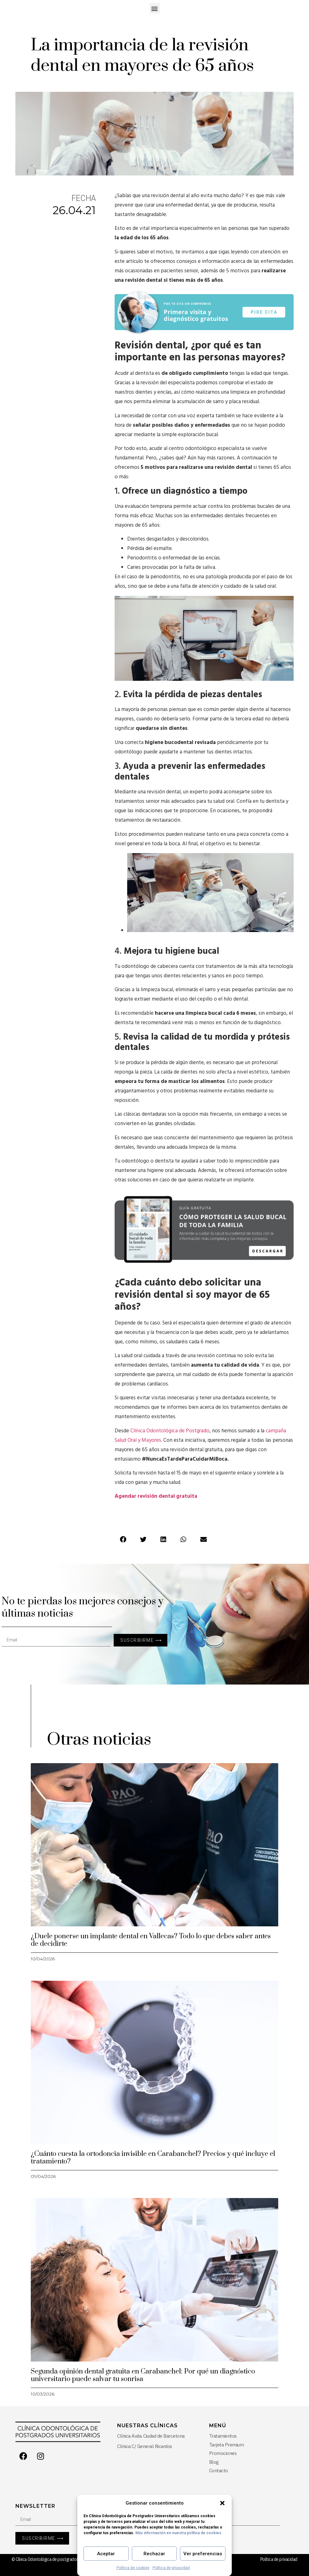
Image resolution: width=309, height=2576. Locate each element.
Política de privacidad (171, 2568)
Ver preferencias (202, 2554)
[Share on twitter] (143, 1539)
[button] (222, 2503)
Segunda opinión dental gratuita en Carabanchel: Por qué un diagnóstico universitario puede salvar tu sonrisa (143, 2375)
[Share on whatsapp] (183, 1539)
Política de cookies (133, 2568)
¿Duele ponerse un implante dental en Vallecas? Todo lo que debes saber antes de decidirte (151, 1940)
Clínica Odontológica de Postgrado (169, 1431)
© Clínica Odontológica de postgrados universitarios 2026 (62, 2559)
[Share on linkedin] (163, 1539)
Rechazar (154, 2554)
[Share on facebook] (123, 1539)
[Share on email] (203, 1539)
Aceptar (106, 2554)
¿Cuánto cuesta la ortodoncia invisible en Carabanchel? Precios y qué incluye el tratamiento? (153, 2158)
